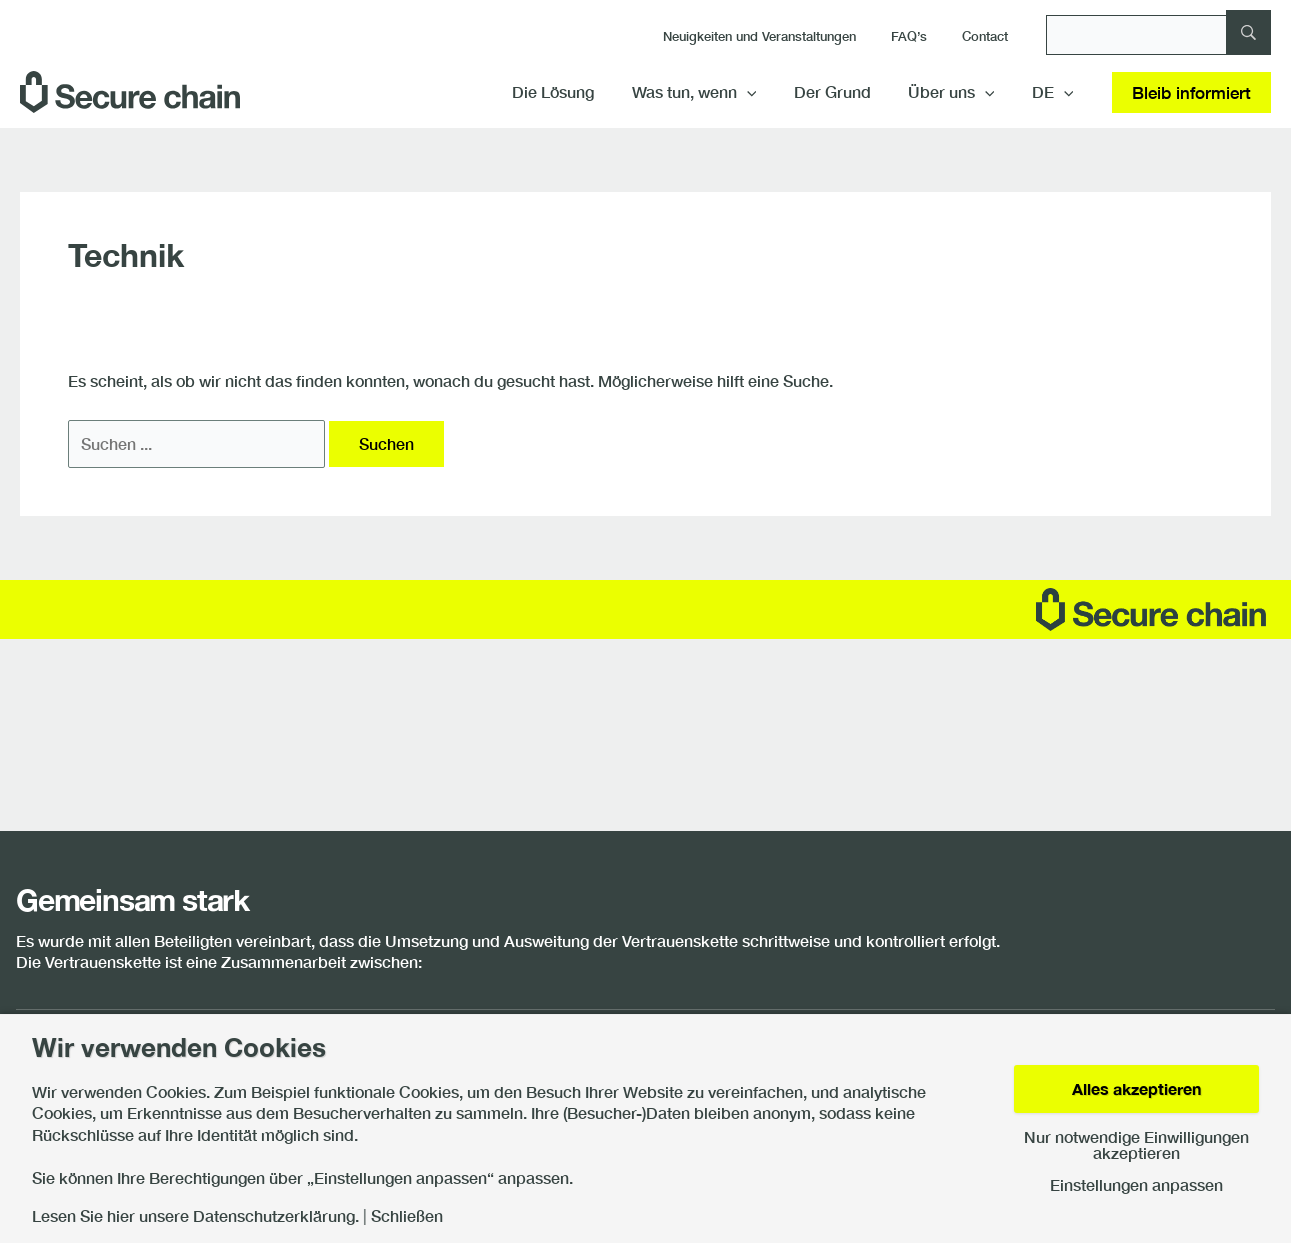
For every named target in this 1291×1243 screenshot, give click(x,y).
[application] (765, 92)
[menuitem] (1055, 92)
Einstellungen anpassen (1136, 1185)
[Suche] (1158, 35)
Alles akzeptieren (1136, 1088)
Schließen (407, 1216)
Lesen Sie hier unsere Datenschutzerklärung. (195, 1216)
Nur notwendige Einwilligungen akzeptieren (1136, 1145)
